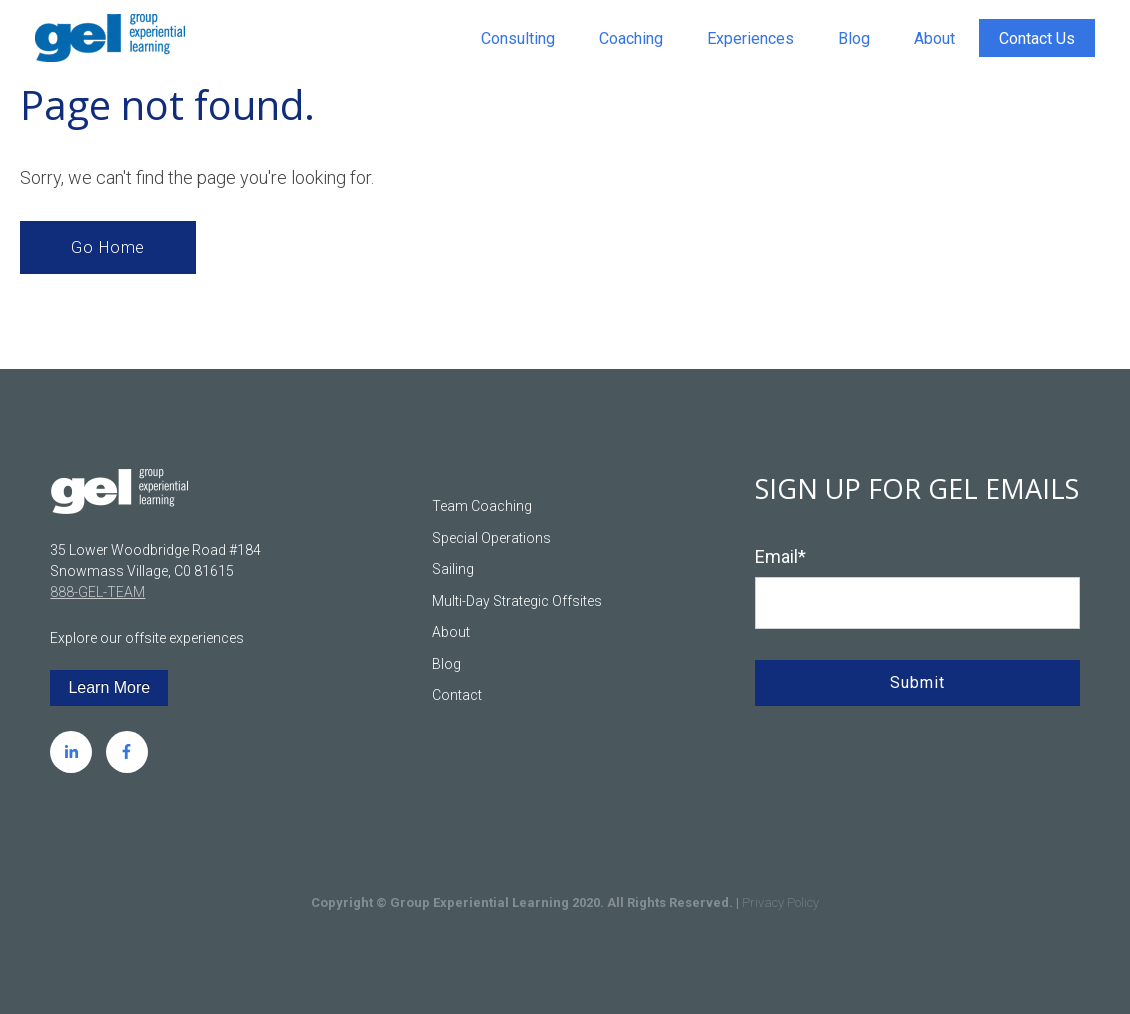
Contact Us (1037, 38)
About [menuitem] (451, 632)
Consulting (518, 38)
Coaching (631, 38)
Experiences (750, 38)
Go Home (108, 247)
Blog (854, 38)
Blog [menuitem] (446, 664)
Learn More (109, 687)
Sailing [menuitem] (453, 569)
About (934, 38)
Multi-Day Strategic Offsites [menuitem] (517, 601)
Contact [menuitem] (457, 695)
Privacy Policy (780, 902)
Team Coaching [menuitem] (482, 506)
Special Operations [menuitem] (491, 538)
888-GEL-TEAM (97, 592)
